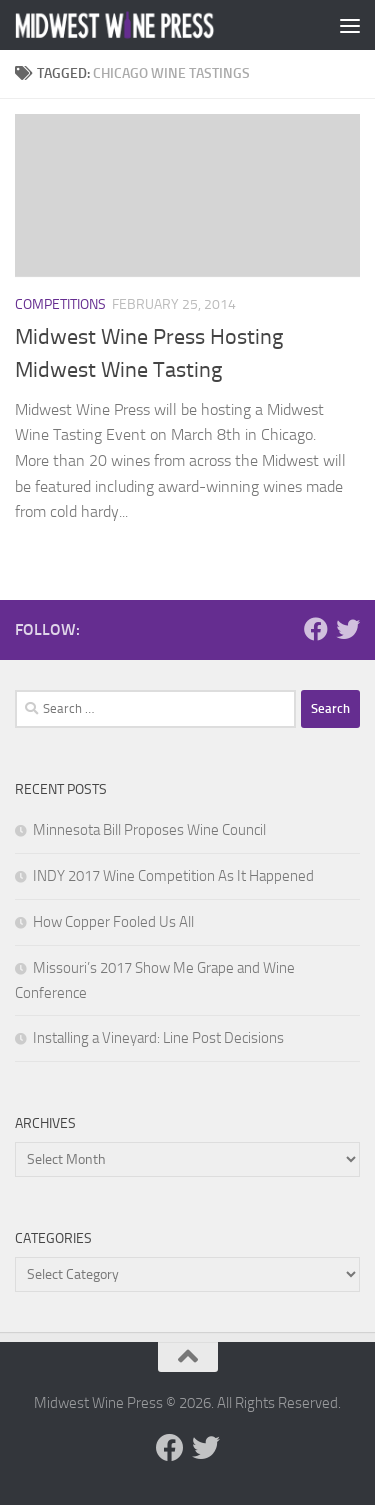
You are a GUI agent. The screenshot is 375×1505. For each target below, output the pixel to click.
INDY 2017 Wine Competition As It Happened (173, 876)
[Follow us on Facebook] (316, 629)
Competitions (60, 304)
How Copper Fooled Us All (113, 922)
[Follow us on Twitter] (348, 629)
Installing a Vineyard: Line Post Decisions (158, 1038)
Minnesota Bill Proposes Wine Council (149, 830)
